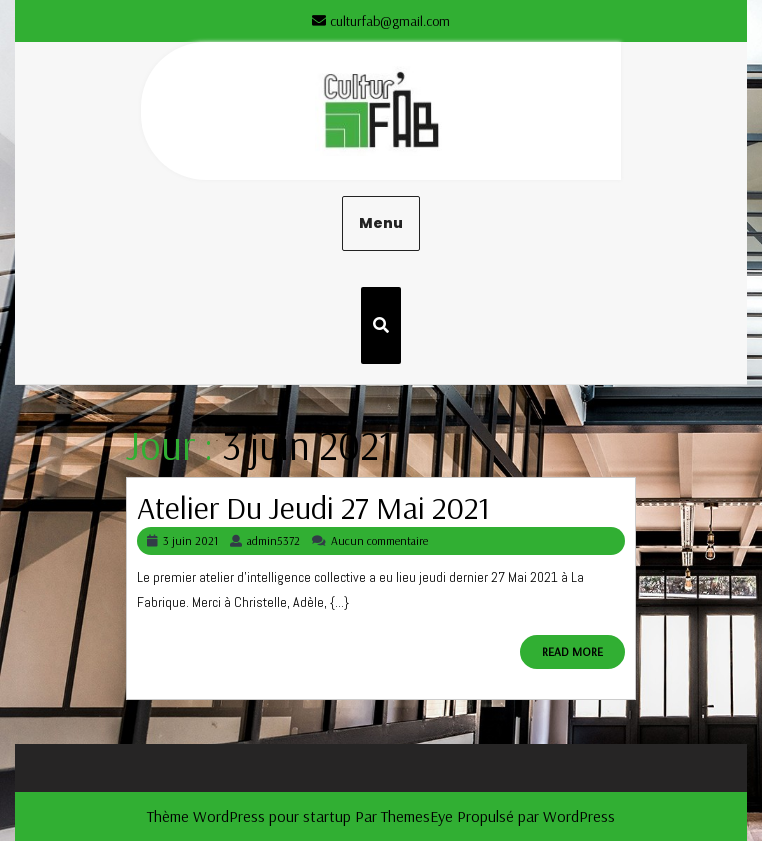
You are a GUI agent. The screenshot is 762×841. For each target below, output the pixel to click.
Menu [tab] (381, 223)
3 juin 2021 (190, 540)
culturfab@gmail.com (381, 21)
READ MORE (583, 655)
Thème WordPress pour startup (249, 816)
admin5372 (273, 540)
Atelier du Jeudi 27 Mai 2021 (313, 507)
